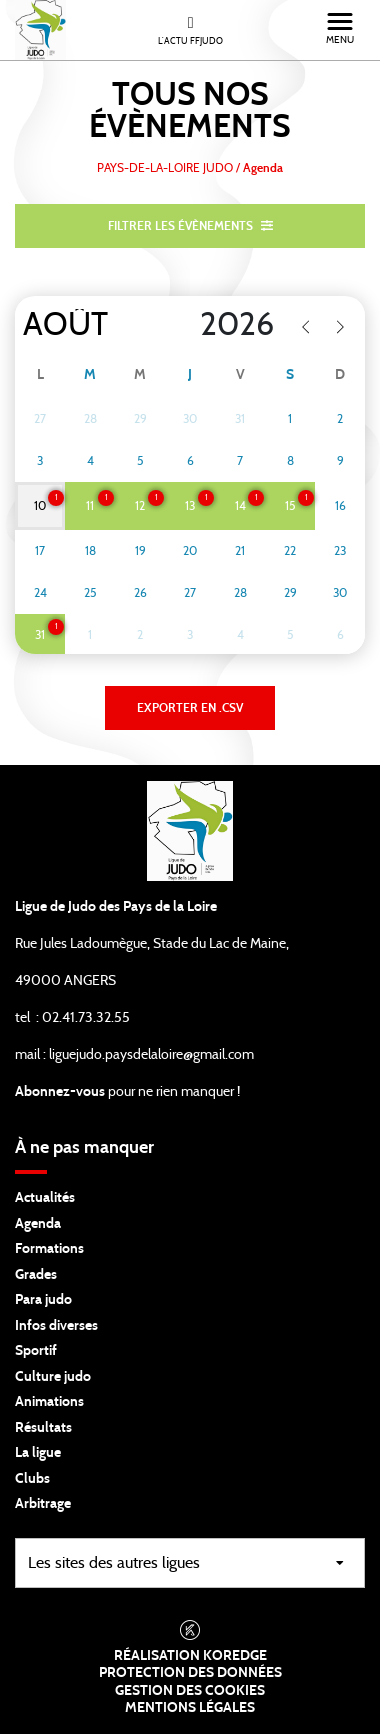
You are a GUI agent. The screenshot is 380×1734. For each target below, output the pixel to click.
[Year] (222, 325)
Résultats (43, 1428)
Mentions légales (190, 1708)
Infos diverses (56, 1326)
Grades (36, 1275)
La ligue (38, 1453)
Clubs (32, 1479)
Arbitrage (43, 1504)
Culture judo (53, 1377)
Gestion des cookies (190, 1691)
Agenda (38, 1224)
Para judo (43, 1300)
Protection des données (190, 1673)
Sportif (36, 1351)
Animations (49, 1402)
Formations (49, 1249)
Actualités (45, 1198)
